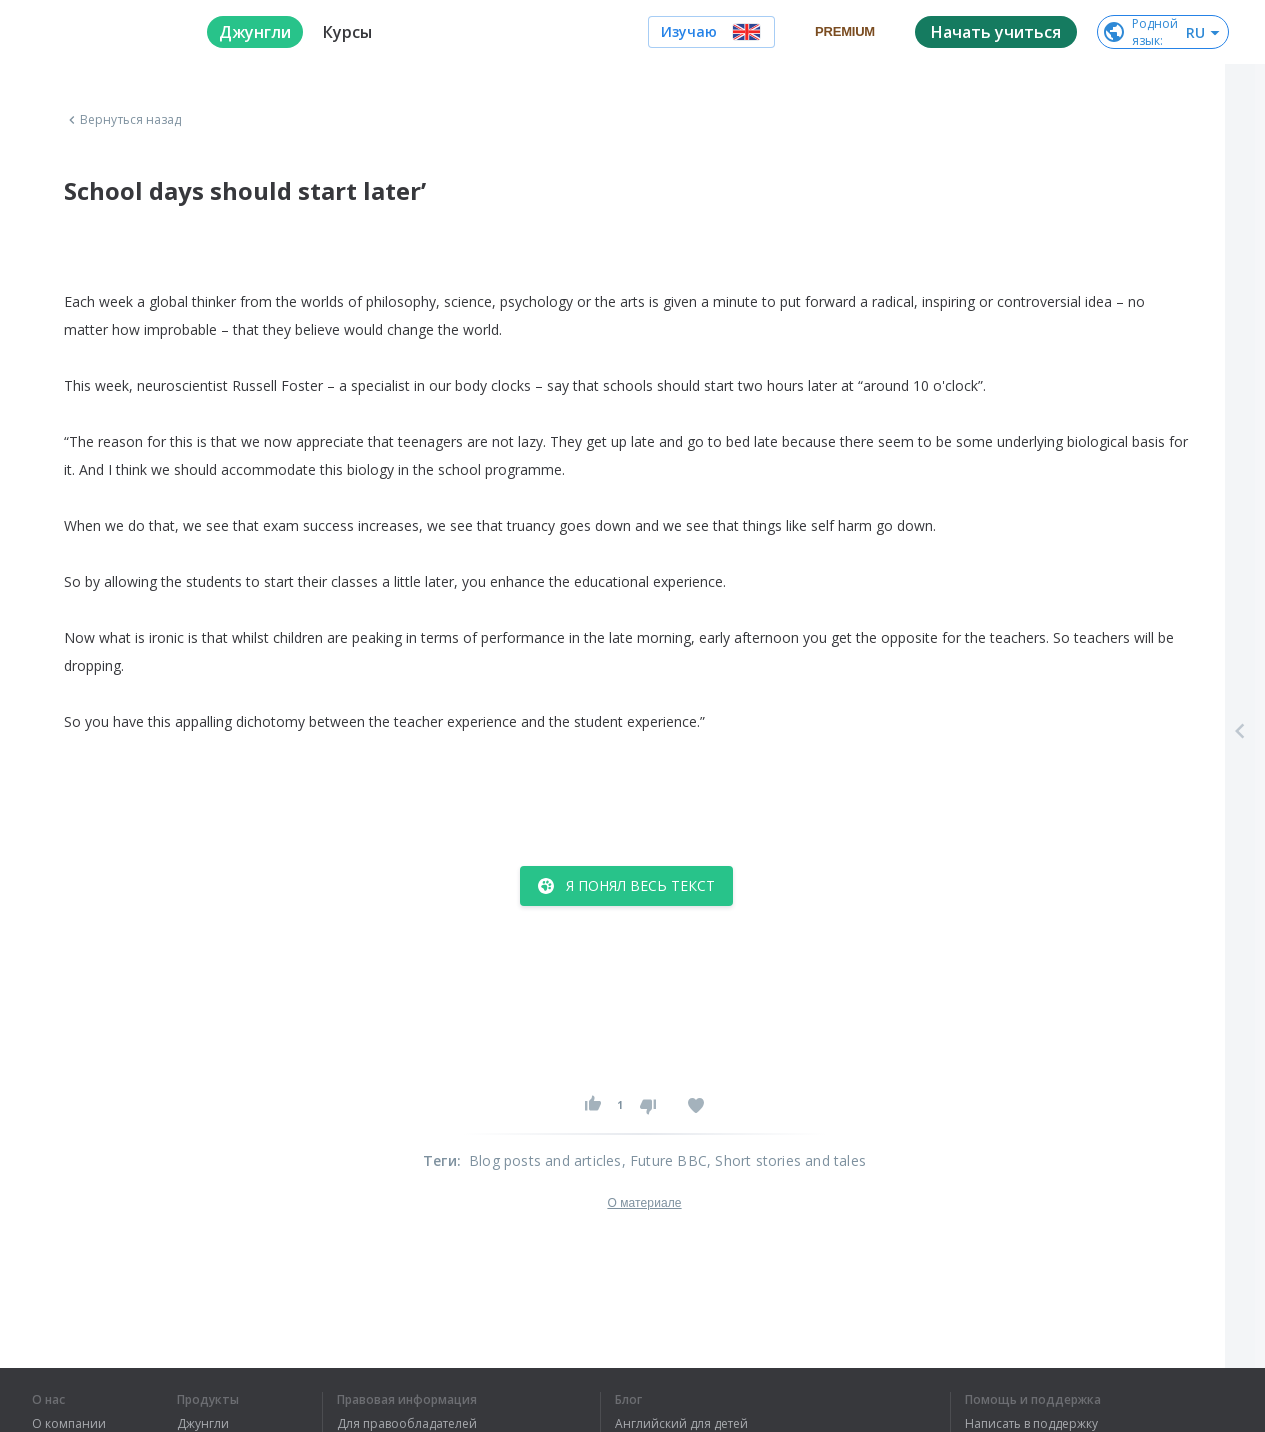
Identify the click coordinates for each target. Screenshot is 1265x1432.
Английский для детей (681, 1424)
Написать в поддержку (1031, 1424)
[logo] (103, 32)
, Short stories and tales (786, 1160)
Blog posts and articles (545, 1160)
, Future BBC (664, 1160)
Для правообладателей (407, 1424)
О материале (644, 1203)
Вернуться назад (123, 120)
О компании (69, 1424)
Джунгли (203, 1424)
